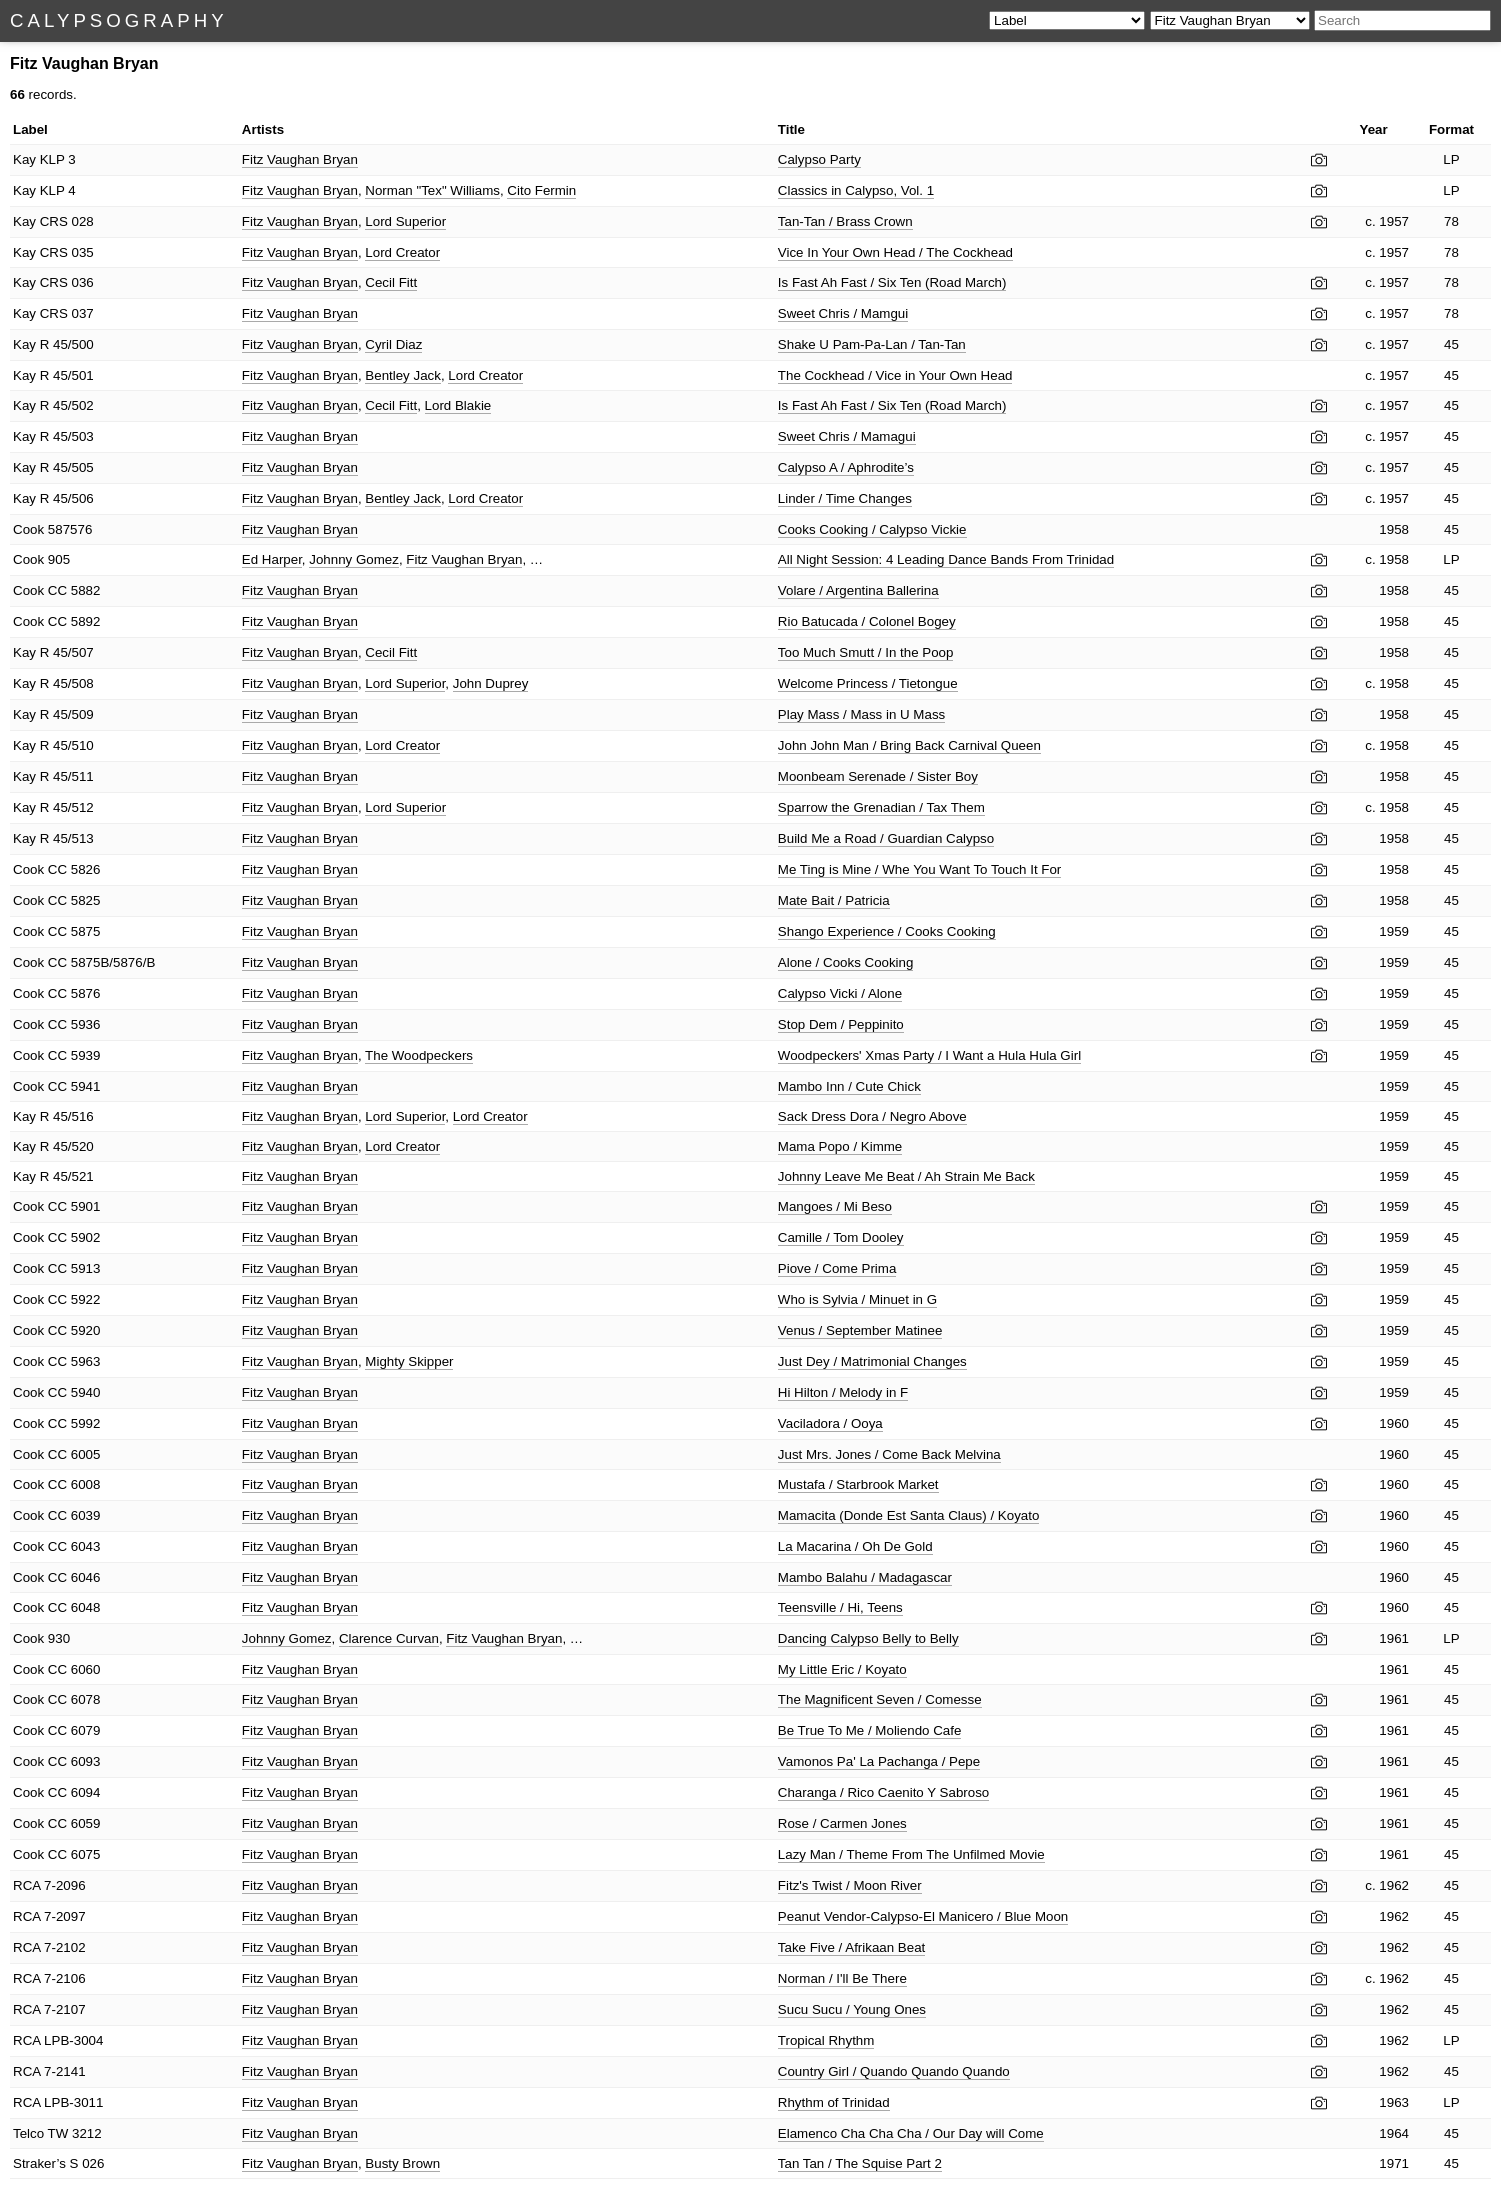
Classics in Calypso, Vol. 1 (856, 190)
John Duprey (491, 683)
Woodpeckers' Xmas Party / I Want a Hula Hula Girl (929, 1055)
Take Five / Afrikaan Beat (851, 1947)
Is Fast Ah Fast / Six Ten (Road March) (892, 282)
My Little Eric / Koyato (842, 1669)
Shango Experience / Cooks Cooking (887, 931)
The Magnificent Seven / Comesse (880, 1699)
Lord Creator (402, 252)
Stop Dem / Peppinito (841, 1024)
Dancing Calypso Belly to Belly (868, 1638)
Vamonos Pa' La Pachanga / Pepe (879, 1761)
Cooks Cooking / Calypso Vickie (872, 529)
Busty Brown (402, 2163)
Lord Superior (405, 221)
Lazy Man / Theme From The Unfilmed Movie (911, 1854)
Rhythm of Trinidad (834, 2102)
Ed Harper (272, 559)
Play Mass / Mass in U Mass (861, 714)
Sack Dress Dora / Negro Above (872, 1116)
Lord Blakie (458, 405)
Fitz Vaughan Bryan (300, 159)
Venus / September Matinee (860, 1330)
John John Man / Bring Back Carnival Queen (909, 745)
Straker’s (39, 2163)
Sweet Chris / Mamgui (843, 313)
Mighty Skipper (409, 1361)
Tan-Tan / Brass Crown (845, 221)
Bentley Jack (403, 375)
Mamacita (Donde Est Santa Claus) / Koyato (909, 1515)
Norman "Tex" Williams (432, 190)
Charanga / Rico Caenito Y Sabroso (883, 1792)
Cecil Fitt (391, 282)
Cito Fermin (541, 190)
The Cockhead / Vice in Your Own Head (895, 375)
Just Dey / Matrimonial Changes (872, 1361)
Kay (24, 159)
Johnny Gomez (354, 559)
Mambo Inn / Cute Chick (849, 1086)
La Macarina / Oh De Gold (855, 1546)
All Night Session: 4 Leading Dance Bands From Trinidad (946, 559)
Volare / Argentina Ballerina (858, 590)
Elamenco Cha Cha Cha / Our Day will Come (911, 2133)
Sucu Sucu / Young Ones (852, 2009)
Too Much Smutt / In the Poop (866, 652)
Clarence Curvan (389, 1638)
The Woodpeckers (419, 1055)
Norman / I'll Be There (842, 1978)
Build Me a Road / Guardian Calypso (886, 838)
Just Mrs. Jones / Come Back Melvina (889, 1454)
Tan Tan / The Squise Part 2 (860, 2163)
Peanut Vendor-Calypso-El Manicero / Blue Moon (923, 1916)
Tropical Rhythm (826, 2040)
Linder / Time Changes (845, 498)
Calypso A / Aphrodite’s (846, 467)
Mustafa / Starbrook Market (858, 1484)
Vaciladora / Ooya (830, 1423)
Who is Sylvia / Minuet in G (857, 1299)
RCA (26, 1885)
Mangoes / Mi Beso (835, 1206)
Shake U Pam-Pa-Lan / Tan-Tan (872, 344)
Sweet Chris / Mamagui (847, 436)
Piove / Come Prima (837, 1268)
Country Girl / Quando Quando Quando (894, 2071)
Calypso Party (819, 159)
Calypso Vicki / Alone (840, 993)
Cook (28, 529)
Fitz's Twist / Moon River (850, 1885)
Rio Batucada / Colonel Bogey (867, 621)
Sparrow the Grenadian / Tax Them (881, 807)
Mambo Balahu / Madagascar (865, 1577)
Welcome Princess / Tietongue (868, 683)
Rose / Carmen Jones (842, 1823)
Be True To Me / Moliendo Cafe (869, 1730)
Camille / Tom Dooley (841, 1237)
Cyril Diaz (393, 344)
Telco (28, 2133)
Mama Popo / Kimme (840, 1146)
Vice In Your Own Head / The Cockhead (895, 252)
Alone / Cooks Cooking (846, 962)
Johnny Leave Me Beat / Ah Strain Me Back (906, 1176)
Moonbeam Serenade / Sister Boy (878, 776)
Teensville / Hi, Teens (840, 1607)
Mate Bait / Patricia (834, 900)
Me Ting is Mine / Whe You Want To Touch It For (919, 869)
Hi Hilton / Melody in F (843, 1392)
